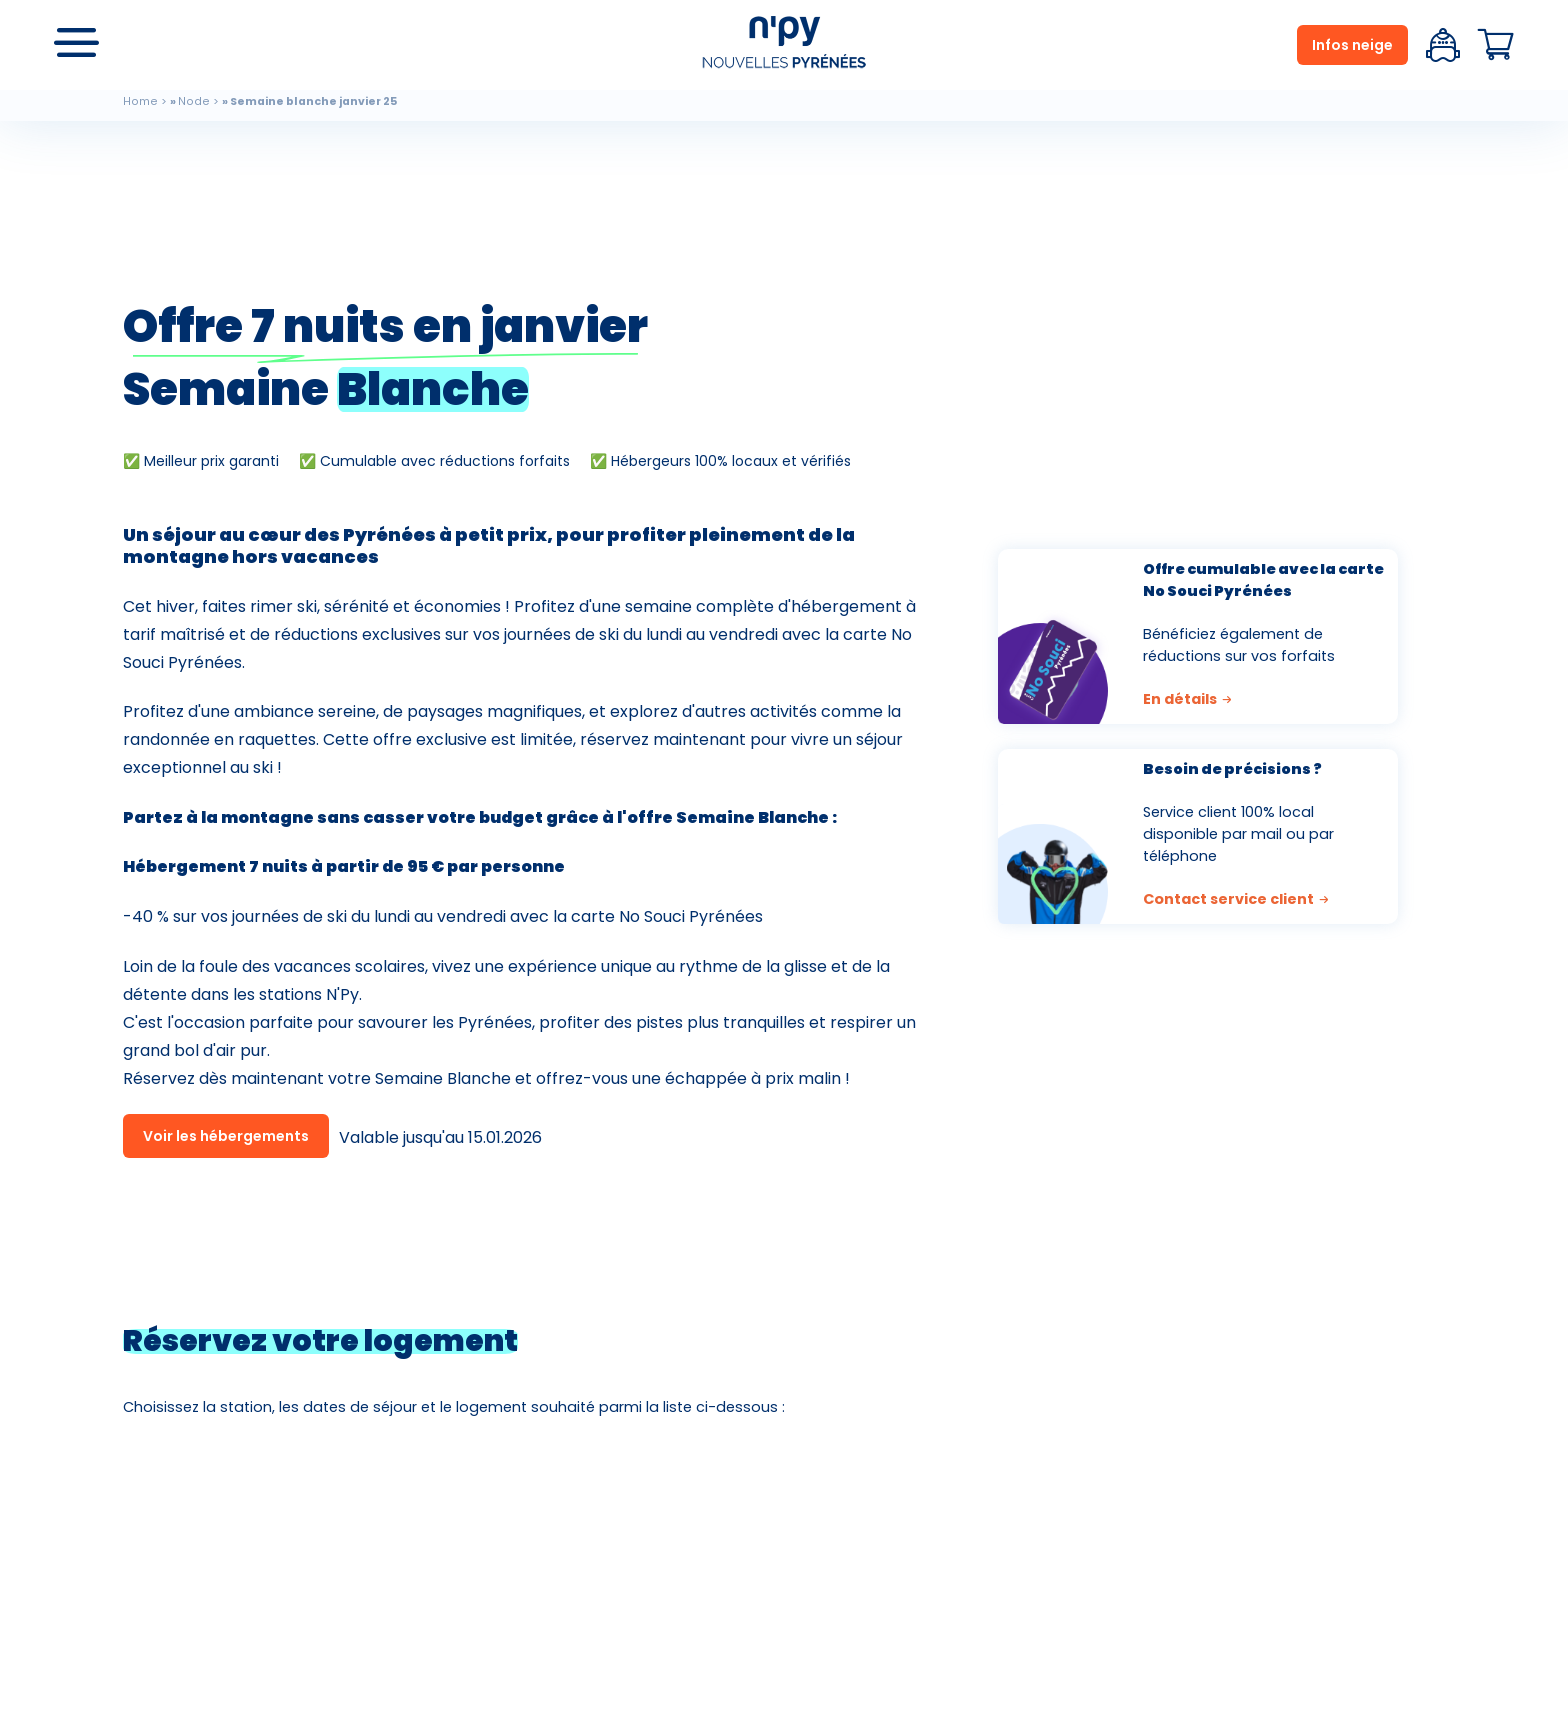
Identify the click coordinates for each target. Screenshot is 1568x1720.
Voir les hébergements (226, 1136)
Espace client (1443, 45)
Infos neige (1352, 45)
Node (194, 101)
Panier (1496, 45)
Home (140, 101)
